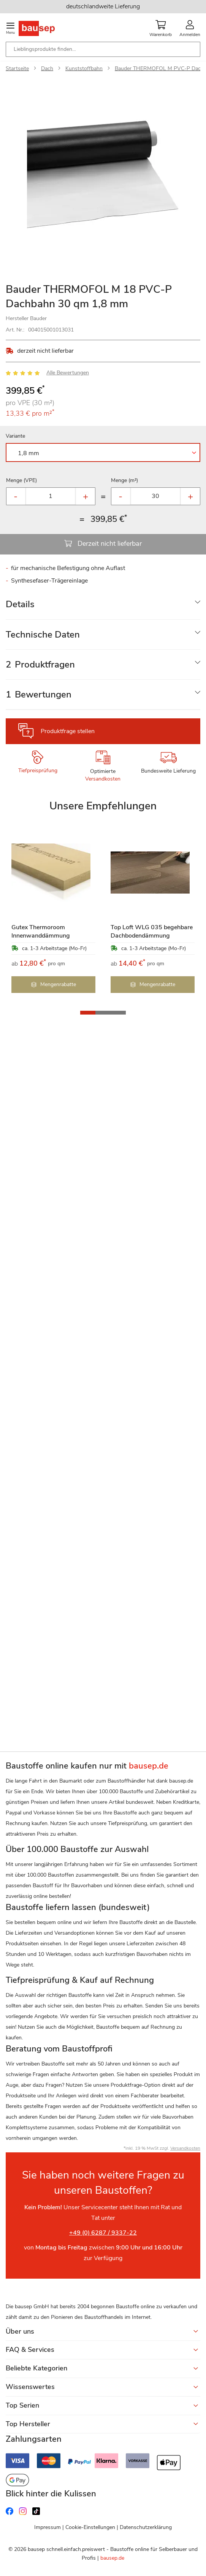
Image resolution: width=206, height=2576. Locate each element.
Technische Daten (43, 634)
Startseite (17, 68)
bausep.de (112, 2558)
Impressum (47, 2527)
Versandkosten (102, 778)
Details (20, 604)
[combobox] (103, 49)
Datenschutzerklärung (146, 2527)
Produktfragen (40, 664)
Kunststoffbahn (84, 68)
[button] (87, 1013)
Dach (47, 68)
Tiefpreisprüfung (37, 770)
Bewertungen (38, 694)
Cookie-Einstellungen (90, 2527)
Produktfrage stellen (68, 731)
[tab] (103, 604)
